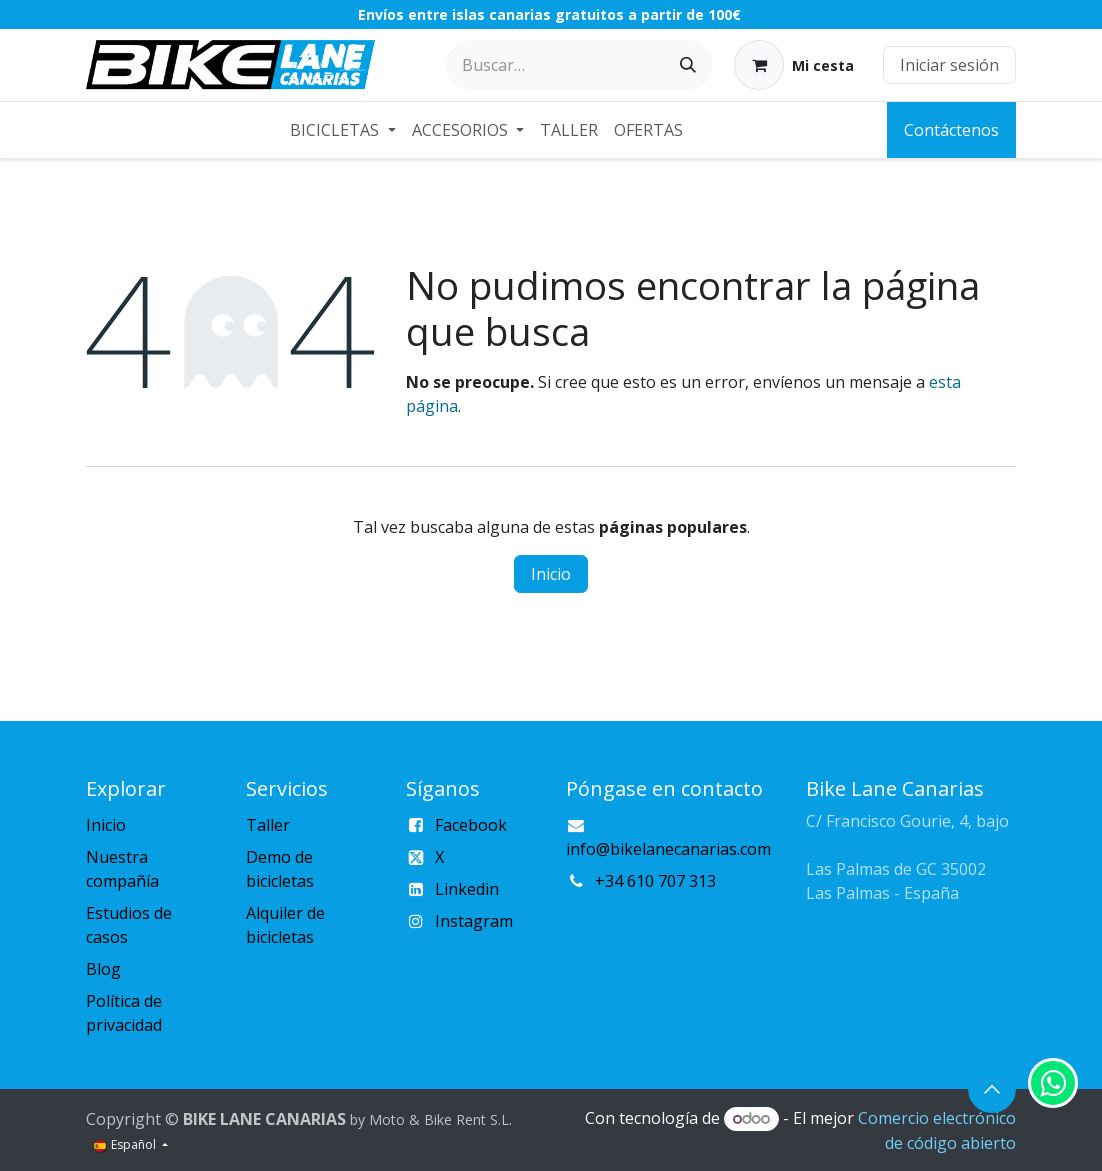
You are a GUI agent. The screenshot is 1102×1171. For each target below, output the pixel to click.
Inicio (551, 574)
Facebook (471, 825)
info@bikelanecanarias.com (668, 849)
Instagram (474, 921)
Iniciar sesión (949, 65)
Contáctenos (951, 130)
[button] (992, 1089)
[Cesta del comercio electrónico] (794, 65)
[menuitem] (342, 130)
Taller (268, 825)
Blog (103, 969)
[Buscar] (688, 65)
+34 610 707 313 (655, 881)
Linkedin (467, 889)
